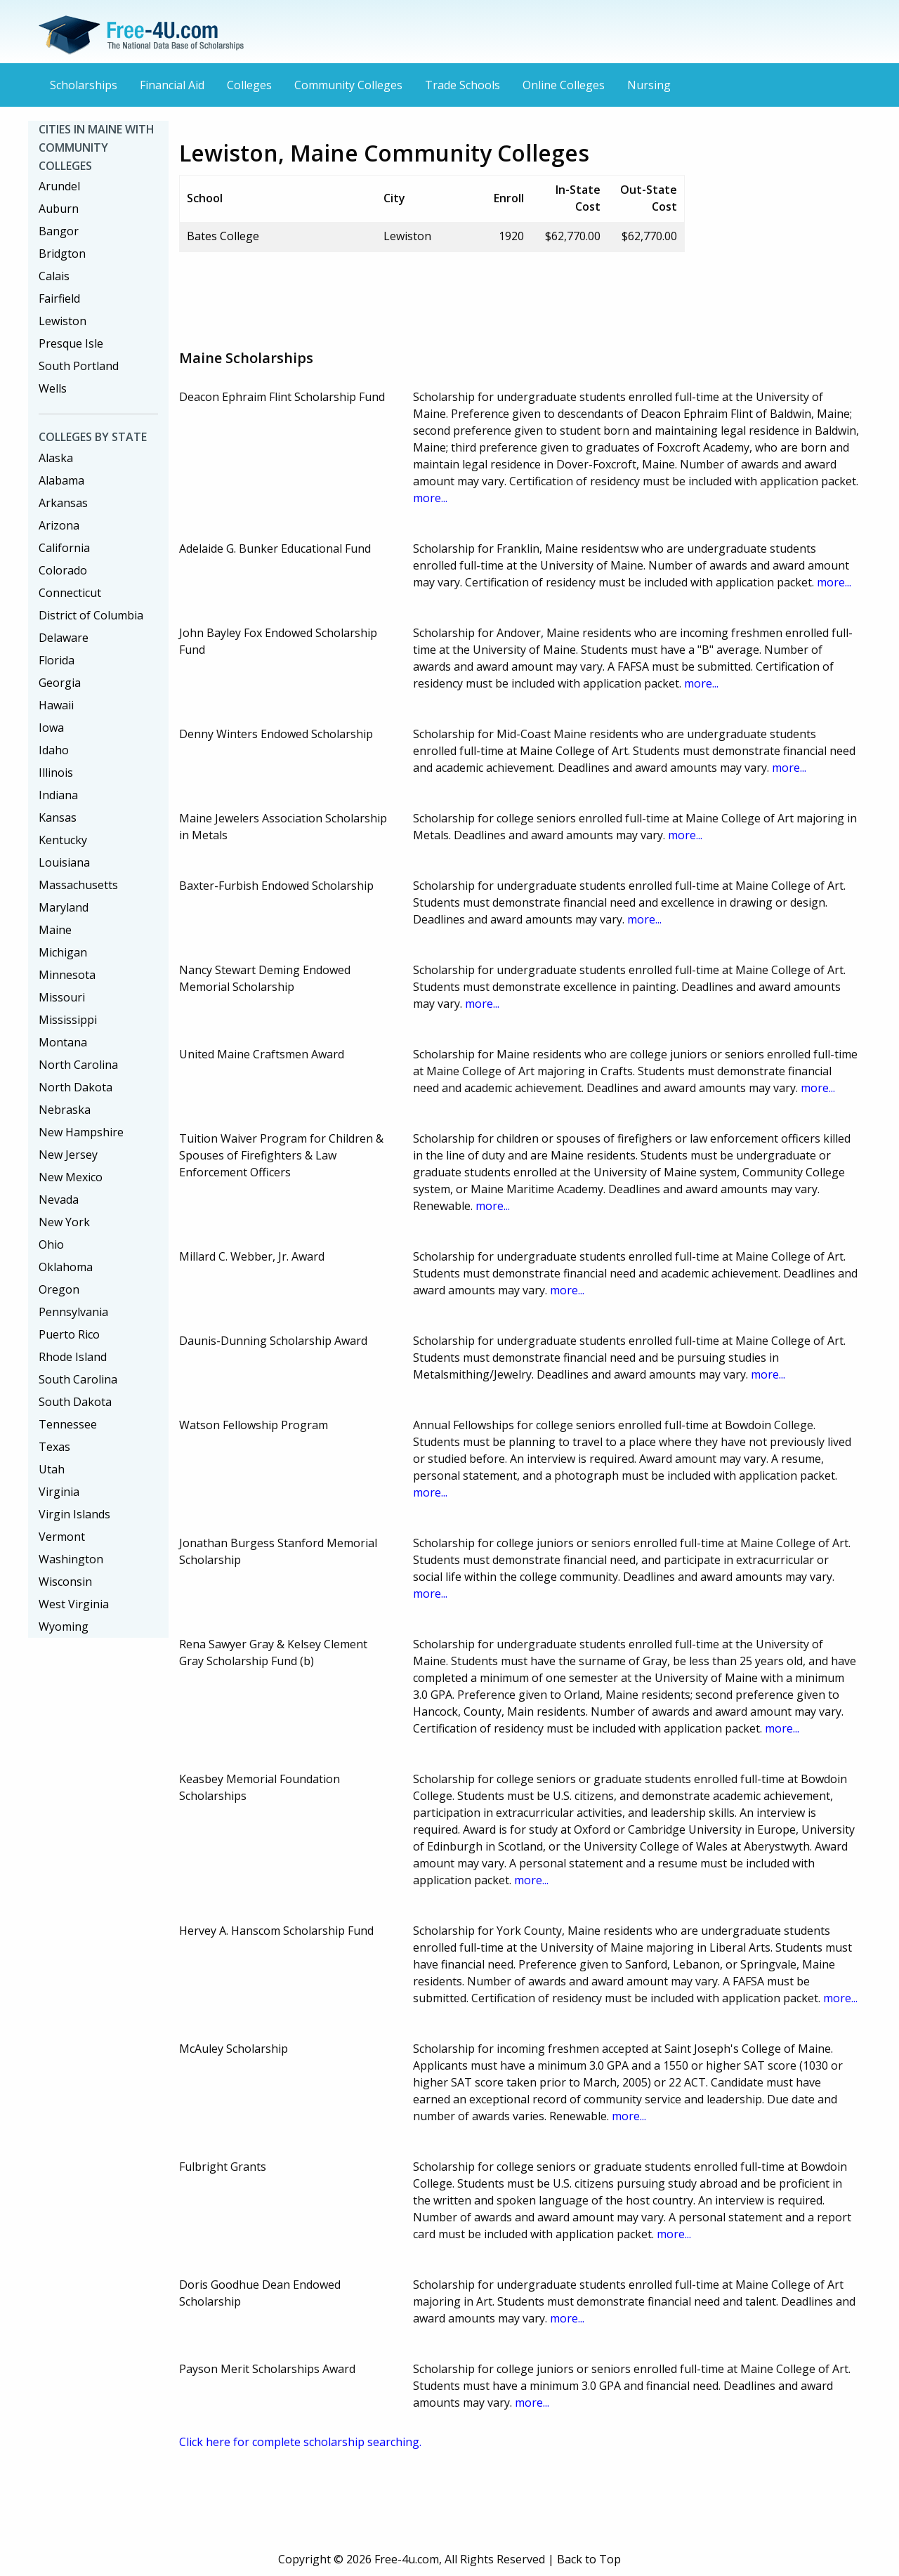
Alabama (61, 480)
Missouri (62, 997)
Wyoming (63, 1626)
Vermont (62, 1536)
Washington (71, 1559)
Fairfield (59, 298)
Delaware (63, 637)
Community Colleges (348, 85)
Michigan (63, 952)
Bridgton (62, 253)
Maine (55, 930)
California (64, 548)
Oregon (59, 1289)
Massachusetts (78, 885)
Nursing (649, 85)
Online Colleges (564, 85)
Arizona (59, 525)
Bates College (223, 236)
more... (430, 498)
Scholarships (83, 85)
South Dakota (75, 1401)
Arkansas (63, 503)
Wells (53, 388)
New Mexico (71, 1177)
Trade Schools (462, 85)
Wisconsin (65, 1581)
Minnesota (67, 975)
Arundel (59, 186)
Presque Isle (71, 343)
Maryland (63, 907)
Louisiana (64, 862)
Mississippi (68, 1019)
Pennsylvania (73, 1312)
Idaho (54, 750)
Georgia (60, 682)
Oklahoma (66, 1267)
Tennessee (68, 1424)
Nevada (59, 1199)
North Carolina (78, 1064)
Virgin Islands (74, 1514)
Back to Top (589, 2559)
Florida (56, 660)
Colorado (63, 570)
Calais (54, 276)
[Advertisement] (434, 295)
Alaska (56, 458)
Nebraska (65, 1109)
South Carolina (78, 1379)
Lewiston (62, 321)
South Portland (79, 366)
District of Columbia (91, 615)
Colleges (249, 85)
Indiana (58, 795)
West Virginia (74, 1604)
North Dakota (75, 1087)
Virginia (59, 1491)
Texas (54, 1446)
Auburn (59, 208)
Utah (52, 1469)
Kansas (58, 817)
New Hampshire (81, 1132)
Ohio (51, 1244)
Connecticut (70, 592)
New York (64, 1222)
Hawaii (56, 705)
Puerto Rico (69, 1334)
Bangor (59, 231)
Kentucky (63, 840)
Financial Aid (172, 85)
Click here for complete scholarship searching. (300, 2442)
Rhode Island (73, 1357)
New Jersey (68, 1154)
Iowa (51, 727)
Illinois (56, 772)
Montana (63, 1042)
